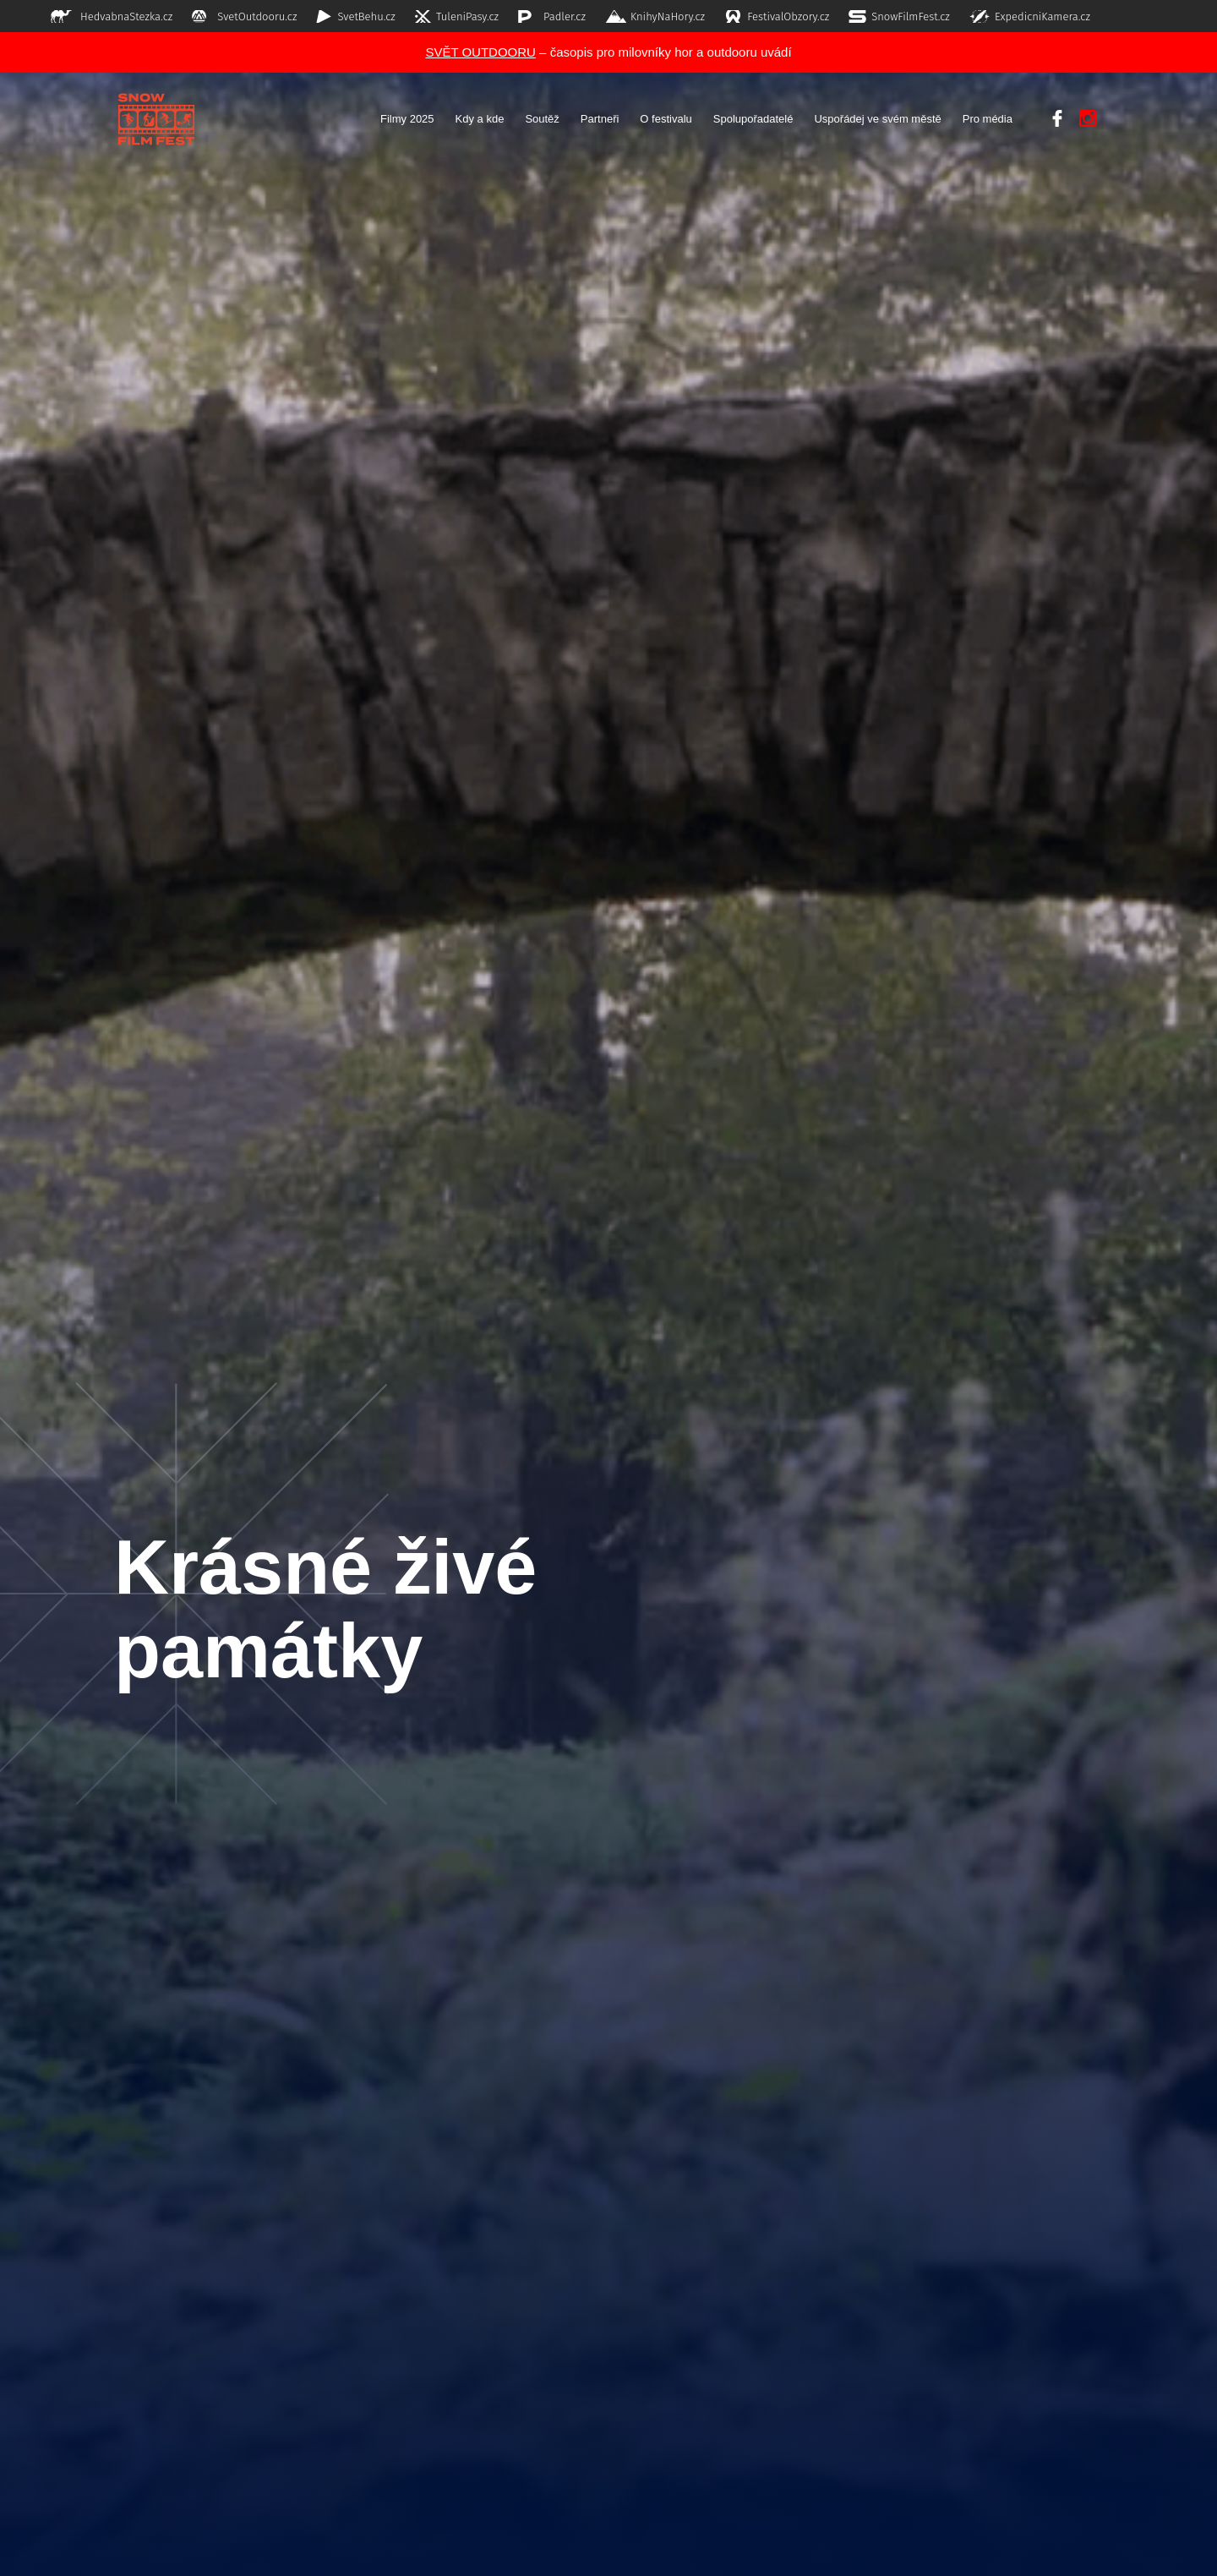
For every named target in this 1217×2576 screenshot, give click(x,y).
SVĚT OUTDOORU (480, 52)
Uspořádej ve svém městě (877, 119)
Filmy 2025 (407, 119)
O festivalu (665, 119)
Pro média (987, 119)
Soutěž (542, 119)
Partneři (600, 119)
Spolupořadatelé (753, 119)
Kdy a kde (480, 119)
